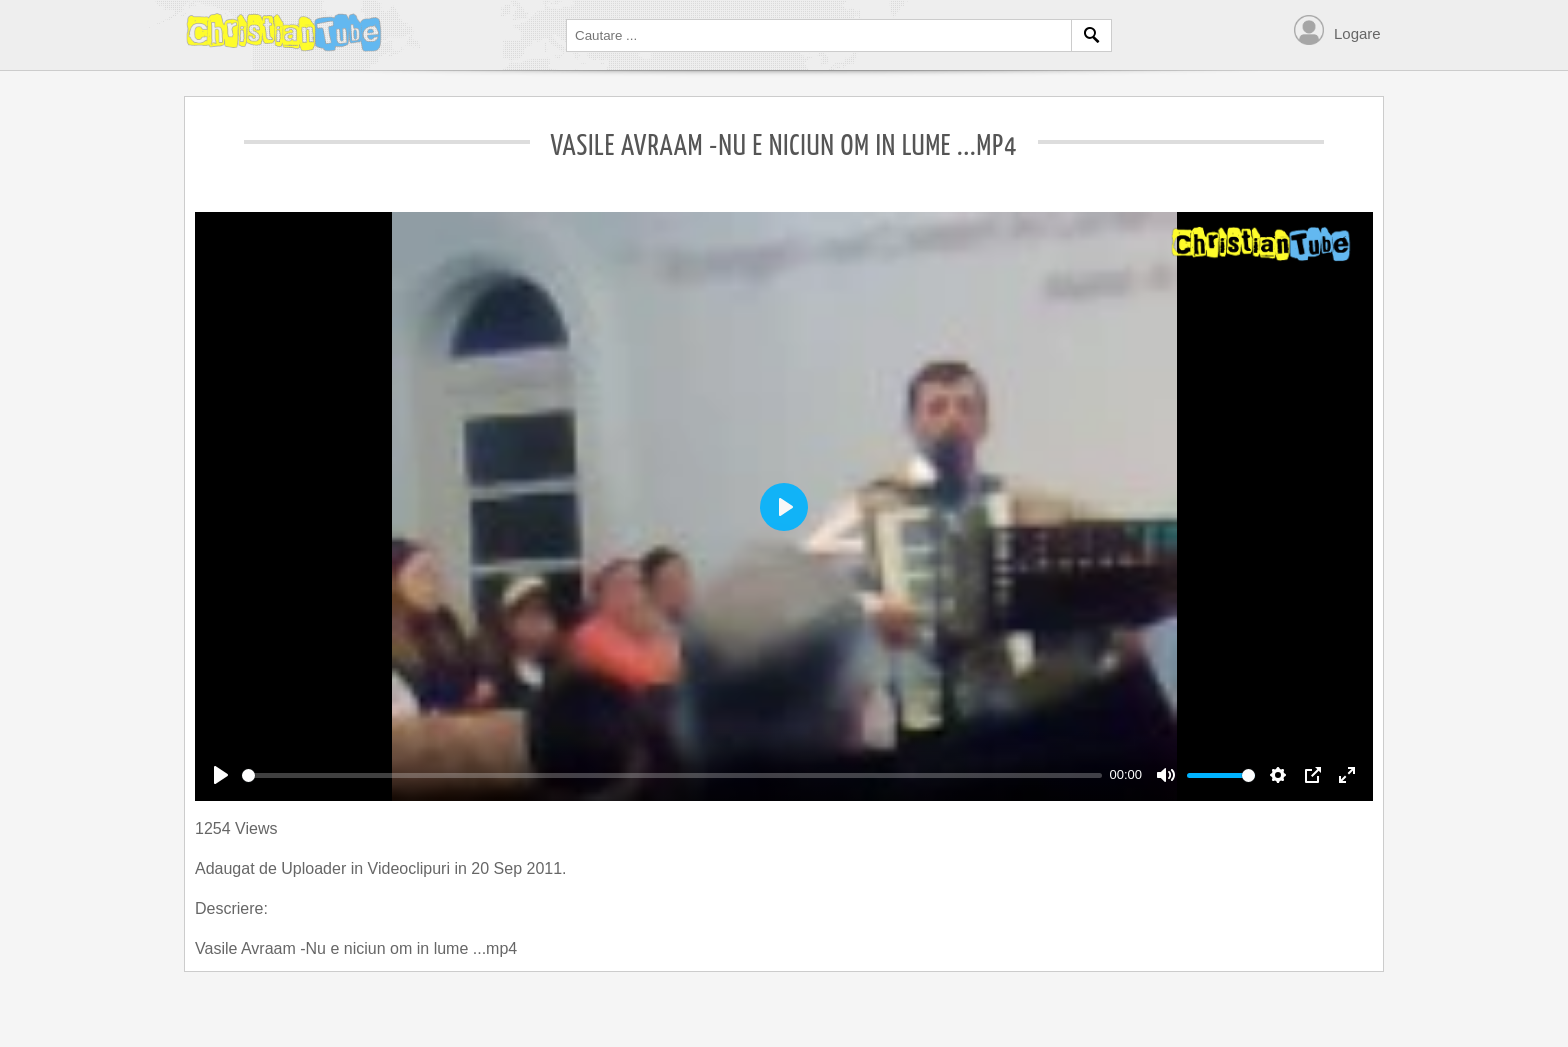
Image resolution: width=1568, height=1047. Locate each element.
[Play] (221, 775)
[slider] (672, 775)
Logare (1357, 33)
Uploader (315, 868)
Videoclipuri (411, 868)
